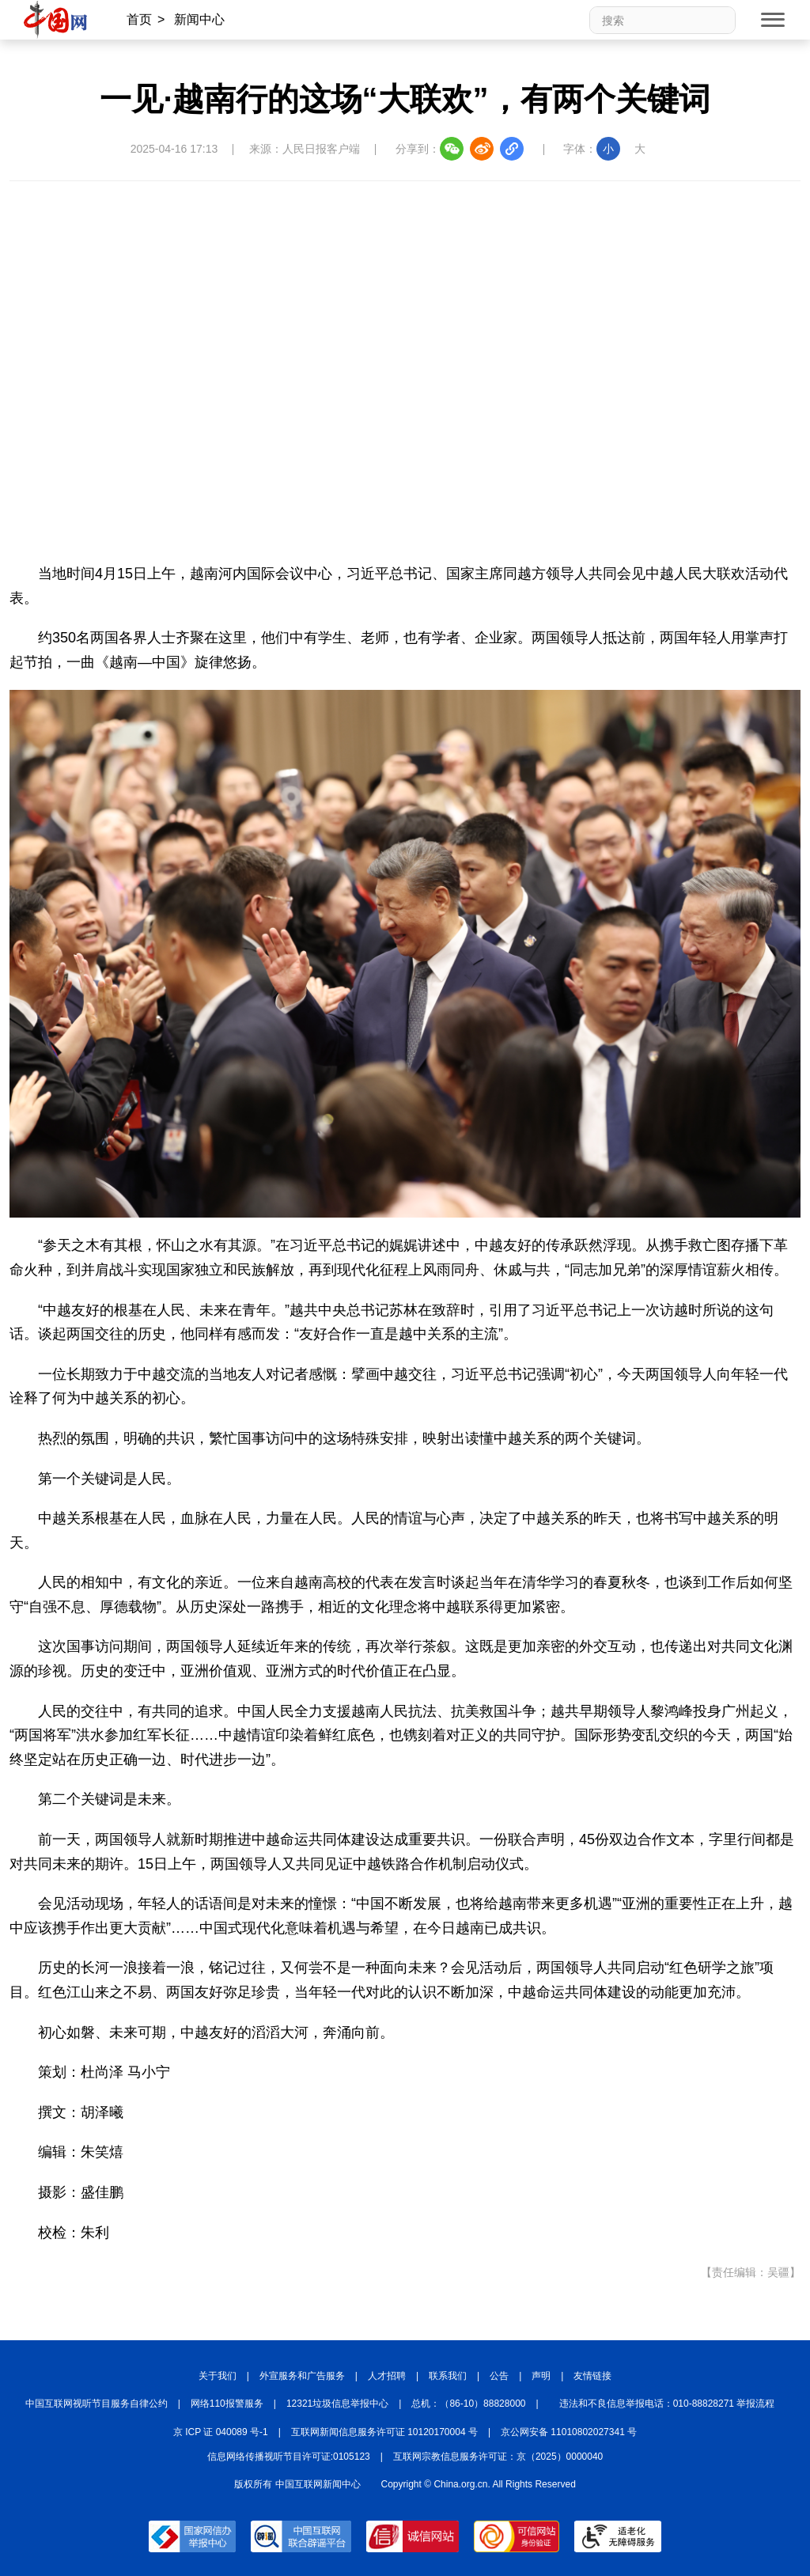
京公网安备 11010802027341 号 (569, 2432)
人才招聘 (387, 2375)
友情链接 (592, 2375)
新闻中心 (199, 19)
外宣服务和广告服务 (302, 2375)
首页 (139, 19)
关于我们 (218, 2375)
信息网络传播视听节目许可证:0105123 (288, 2456)
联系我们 (448, 2375)
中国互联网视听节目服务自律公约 (96, 2403)
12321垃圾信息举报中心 (337, 2403)
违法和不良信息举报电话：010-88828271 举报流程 (667, 2403)
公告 (499, 2375)
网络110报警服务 (227, 2403)
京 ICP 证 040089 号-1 (220, 2432)
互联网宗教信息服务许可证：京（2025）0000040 (498, 2456)
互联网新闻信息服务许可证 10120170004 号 (384, 2432)
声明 (541, 2375)
